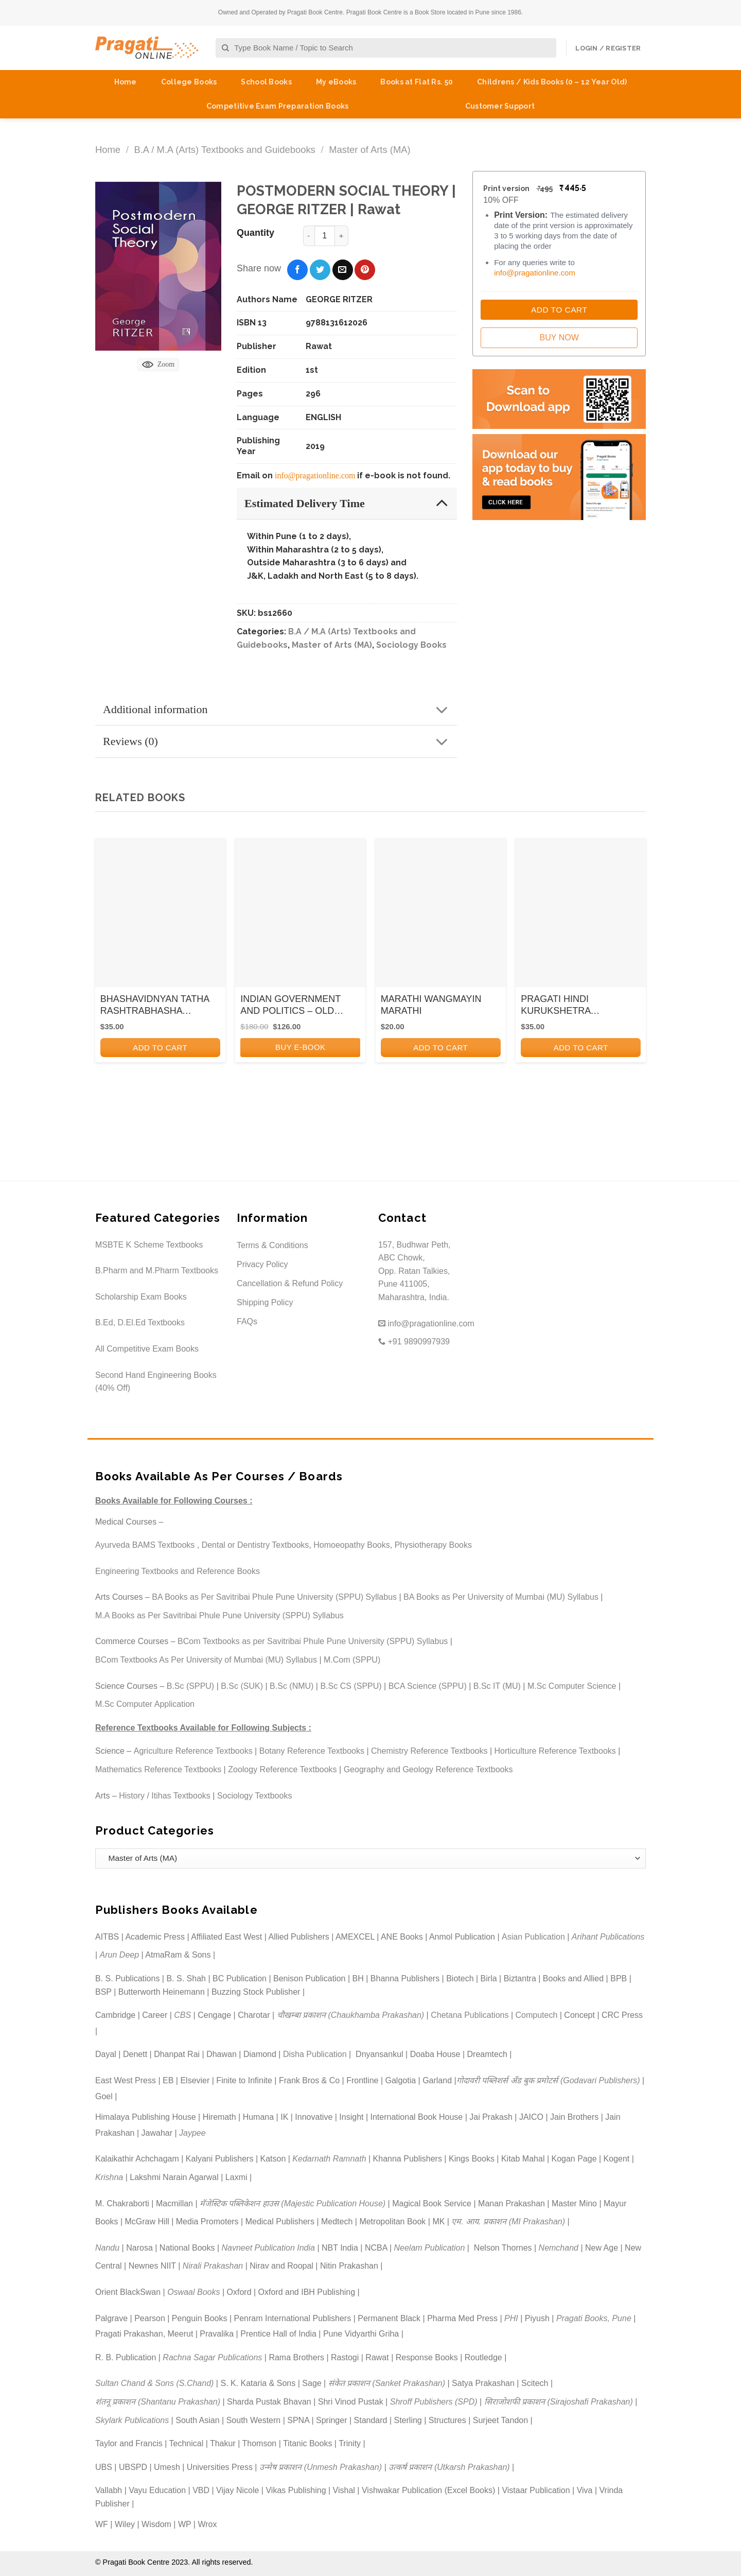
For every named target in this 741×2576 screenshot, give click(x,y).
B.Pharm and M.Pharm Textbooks (156, 1270)
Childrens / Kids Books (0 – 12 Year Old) (552, 82)
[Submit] (226, 48)
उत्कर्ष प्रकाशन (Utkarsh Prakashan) (449, 2467)
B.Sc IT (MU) (497, 1686)
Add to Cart (559, 309)
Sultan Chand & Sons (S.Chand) (154, 2383)
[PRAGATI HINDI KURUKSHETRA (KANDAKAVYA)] (581, 916)
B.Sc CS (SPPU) (350, 1686)
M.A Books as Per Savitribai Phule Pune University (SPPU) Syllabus (219, 1615)
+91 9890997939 (414, 1341)
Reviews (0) (278, 742)
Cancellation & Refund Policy (290, 1283)
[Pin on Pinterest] (365, 270)
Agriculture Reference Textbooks (193, 1751)
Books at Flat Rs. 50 (416, 82)
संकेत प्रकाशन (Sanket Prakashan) (386, 2383)
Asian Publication (533, 1936)
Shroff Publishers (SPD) (434, 2401)
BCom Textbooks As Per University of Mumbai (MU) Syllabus (206, 1659)
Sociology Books (411, 645)
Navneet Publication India (268, 2247)
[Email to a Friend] (342, 270)
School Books (266, 82)
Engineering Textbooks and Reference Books (177, 1571)
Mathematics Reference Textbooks (158, 1769)
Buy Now (559, 337)
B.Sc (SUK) (242, 1686)
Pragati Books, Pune (593, 2318)
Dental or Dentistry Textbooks (255, 1545)
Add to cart (160, 1047)
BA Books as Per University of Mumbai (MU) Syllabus (500, 1597)
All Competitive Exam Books (147, 1348)
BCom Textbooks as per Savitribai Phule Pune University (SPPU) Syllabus (313, 1641)
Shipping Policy (265, 1302)
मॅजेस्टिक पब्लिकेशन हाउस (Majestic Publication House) (292, 2203)
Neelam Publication (429, 2247)
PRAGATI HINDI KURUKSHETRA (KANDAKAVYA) (555, 1005)
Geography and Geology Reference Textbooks (428, 1769)
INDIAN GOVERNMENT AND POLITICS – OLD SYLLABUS (290, 1005)
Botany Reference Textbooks (311, 1751)
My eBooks (336, 82)
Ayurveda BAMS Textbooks (145, 1545)
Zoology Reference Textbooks (282, 1769)
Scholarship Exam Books (141, 1296)
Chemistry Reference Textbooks (429, 1751)
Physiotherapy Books (433, 1545)
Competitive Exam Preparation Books (277, 106)
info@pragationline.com (315, 475)
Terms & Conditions (272, 1245)
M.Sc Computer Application (145, 1704)
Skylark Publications (132, 2420)
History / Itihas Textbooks (164, 1795)
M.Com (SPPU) (352, 1659)
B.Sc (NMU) (291, 1686)
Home (125, 82)
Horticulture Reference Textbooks (555, 1751)
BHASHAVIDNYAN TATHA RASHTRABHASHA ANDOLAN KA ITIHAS (154, 1005)
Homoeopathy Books (351, 1545)
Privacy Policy (262, 1264)
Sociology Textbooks (254, 1795)
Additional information (278, 710)
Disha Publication (315, 2054)
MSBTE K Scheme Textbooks (149, 1244)
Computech (536, 2015)
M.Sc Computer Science (571, 1686)
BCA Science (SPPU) (428, 1686)
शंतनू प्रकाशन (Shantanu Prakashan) (157, 2401)
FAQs (247, 1321)
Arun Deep (119, 1954)
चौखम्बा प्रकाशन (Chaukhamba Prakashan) (351, 2015)
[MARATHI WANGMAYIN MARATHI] (441, 916)
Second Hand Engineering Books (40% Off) (156, 1382)
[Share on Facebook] (297, 270)
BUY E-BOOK (300, 1047)
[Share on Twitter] (320, 270)
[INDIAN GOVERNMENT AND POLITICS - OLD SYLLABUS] (300, 916)
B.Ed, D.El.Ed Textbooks (140, 1322)
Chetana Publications (469, 2015)
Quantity (255, 233)
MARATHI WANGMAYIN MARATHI (431, 1005)
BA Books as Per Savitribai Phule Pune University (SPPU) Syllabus (274, 1597)
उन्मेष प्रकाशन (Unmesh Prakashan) (320, 2467)
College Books (189, 82)
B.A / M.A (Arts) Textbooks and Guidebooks (224, 149)
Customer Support (500, 106)
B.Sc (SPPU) (190, 1686)
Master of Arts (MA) (369, 149)
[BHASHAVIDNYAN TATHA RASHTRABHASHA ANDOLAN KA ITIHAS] (160, 916)
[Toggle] (441, 502)
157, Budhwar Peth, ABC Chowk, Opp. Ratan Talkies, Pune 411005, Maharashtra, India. (414, 1271)
